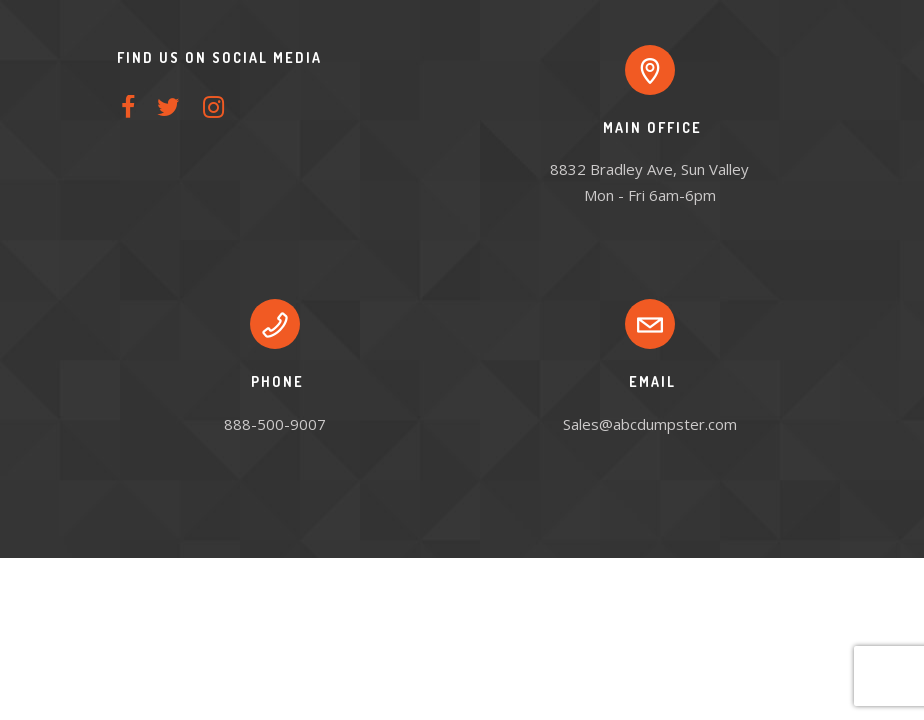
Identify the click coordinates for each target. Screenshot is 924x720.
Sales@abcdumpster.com (650, 424)
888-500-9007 (275, 424)
